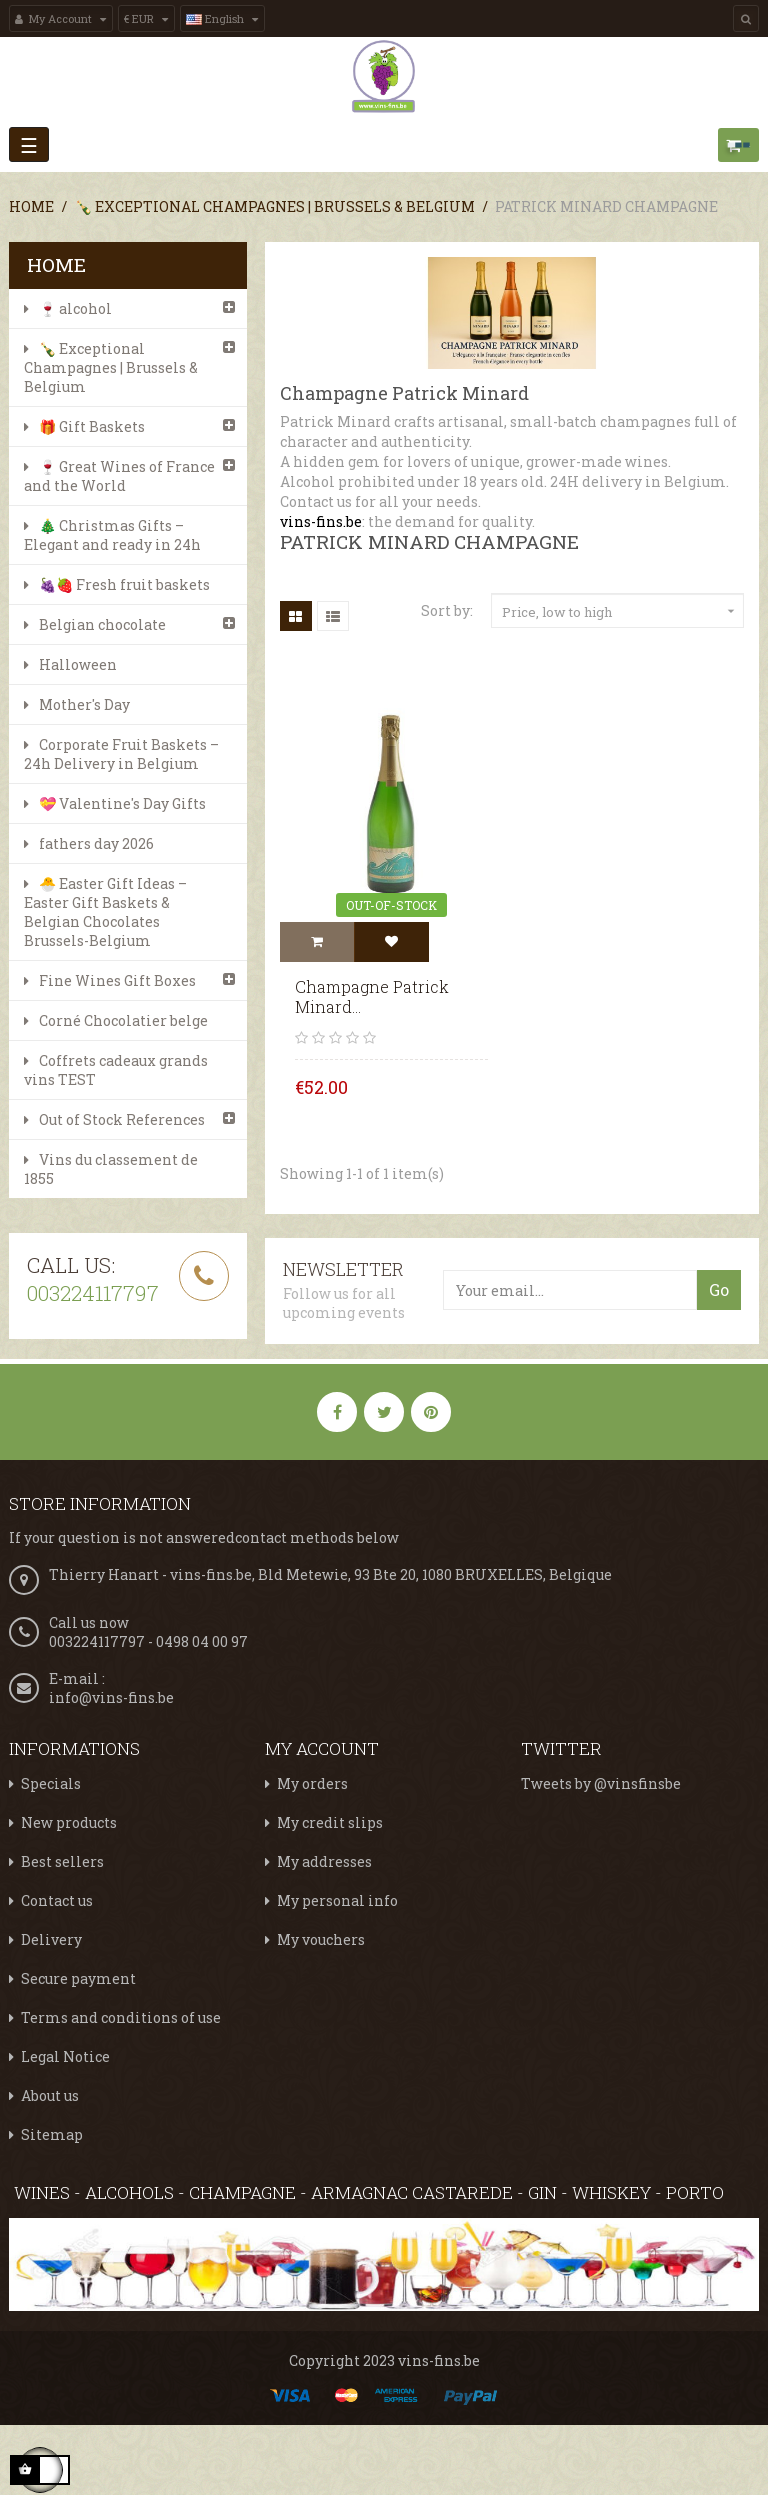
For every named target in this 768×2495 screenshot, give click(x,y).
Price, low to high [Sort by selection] (620, 612)
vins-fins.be (321, 521)
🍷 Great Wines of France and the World (119, 476)
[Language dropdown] (222, 18)
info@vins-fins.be (111, 1697)
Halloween (78, 664)
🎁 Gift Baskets (92, 426)
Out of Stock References (122, 1119)
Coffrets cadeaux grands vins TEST (116, 1070)
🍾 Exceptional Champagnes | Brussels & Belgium (111, 367)
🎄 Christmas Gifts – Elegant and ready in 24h (112, 535)
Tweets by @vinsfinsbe (601, 1783)
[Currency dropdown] (146, 18)
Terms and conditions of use (121, 2017)
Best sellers (62, 1861)
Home (56, 264)
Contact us (57, 1900)
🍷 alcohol (75, 308)
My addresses (324, 1861)
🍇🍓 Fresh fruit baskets (124, 584)
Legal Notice (65, 2056)
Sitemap (52, 2134)
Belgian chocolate (102, 624)
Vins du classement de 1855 (111, 1169)
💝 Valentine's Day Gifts (122, 803)
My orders (312, 1783)
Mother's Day (84, 704)
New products (69, 1822)
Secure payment (78, 1978)
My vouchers (321, 1939)
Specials (51, 1783)
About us (50, 2095)
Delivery (51, 1939)
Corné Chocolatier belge (123, 1020)
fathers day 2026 (96, 843)
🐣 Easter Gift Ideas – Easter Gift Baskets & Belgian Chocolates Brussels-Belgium (105, 912)
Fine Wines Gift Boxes (117, 980)
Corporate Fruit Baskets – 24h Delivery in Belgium (121, 754)
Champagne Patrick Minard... (372, 996)
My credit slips (330, 1822)
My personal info (337, 1900)
